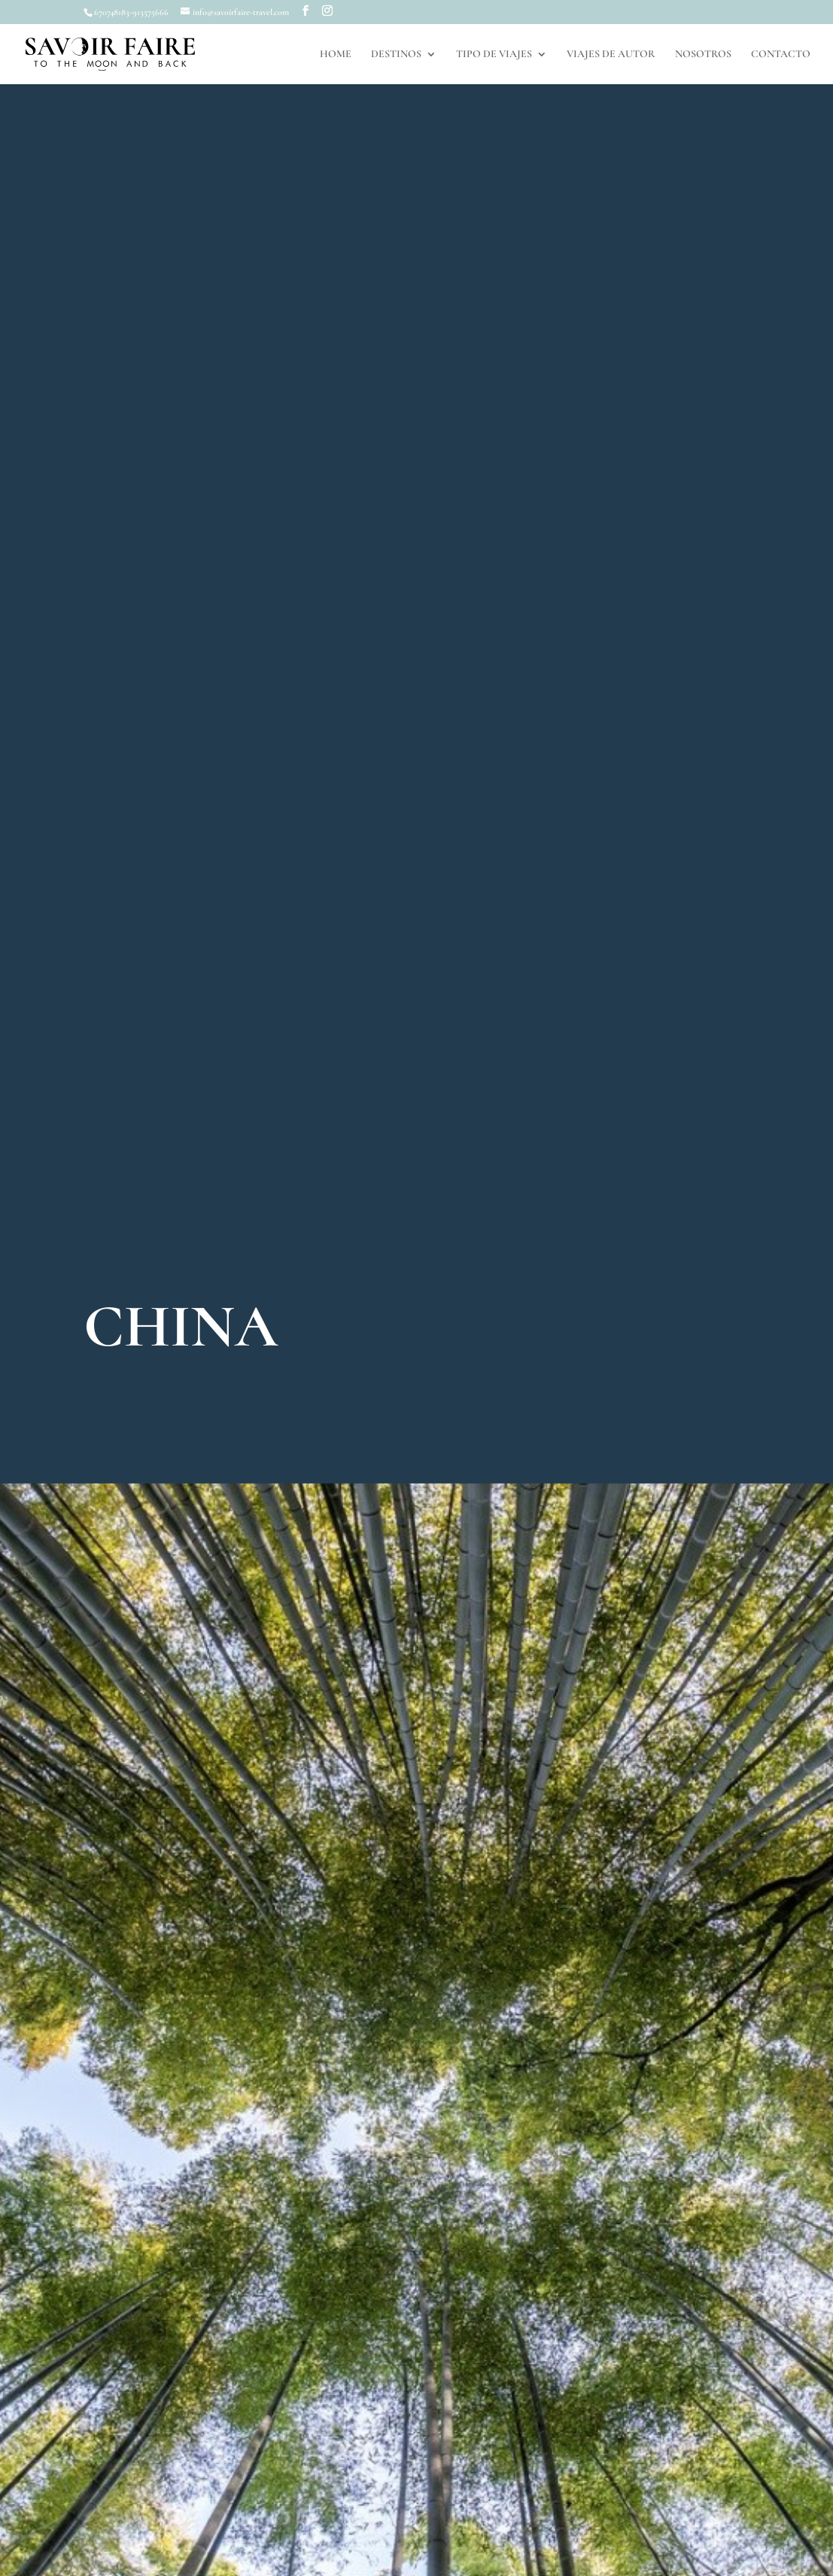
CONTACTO (780, 54)
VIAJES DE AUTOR (611, 54)
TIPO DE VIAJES (494, 54)
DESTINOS (396, 54)
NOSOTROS (703, 54)
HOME (335, 54)
